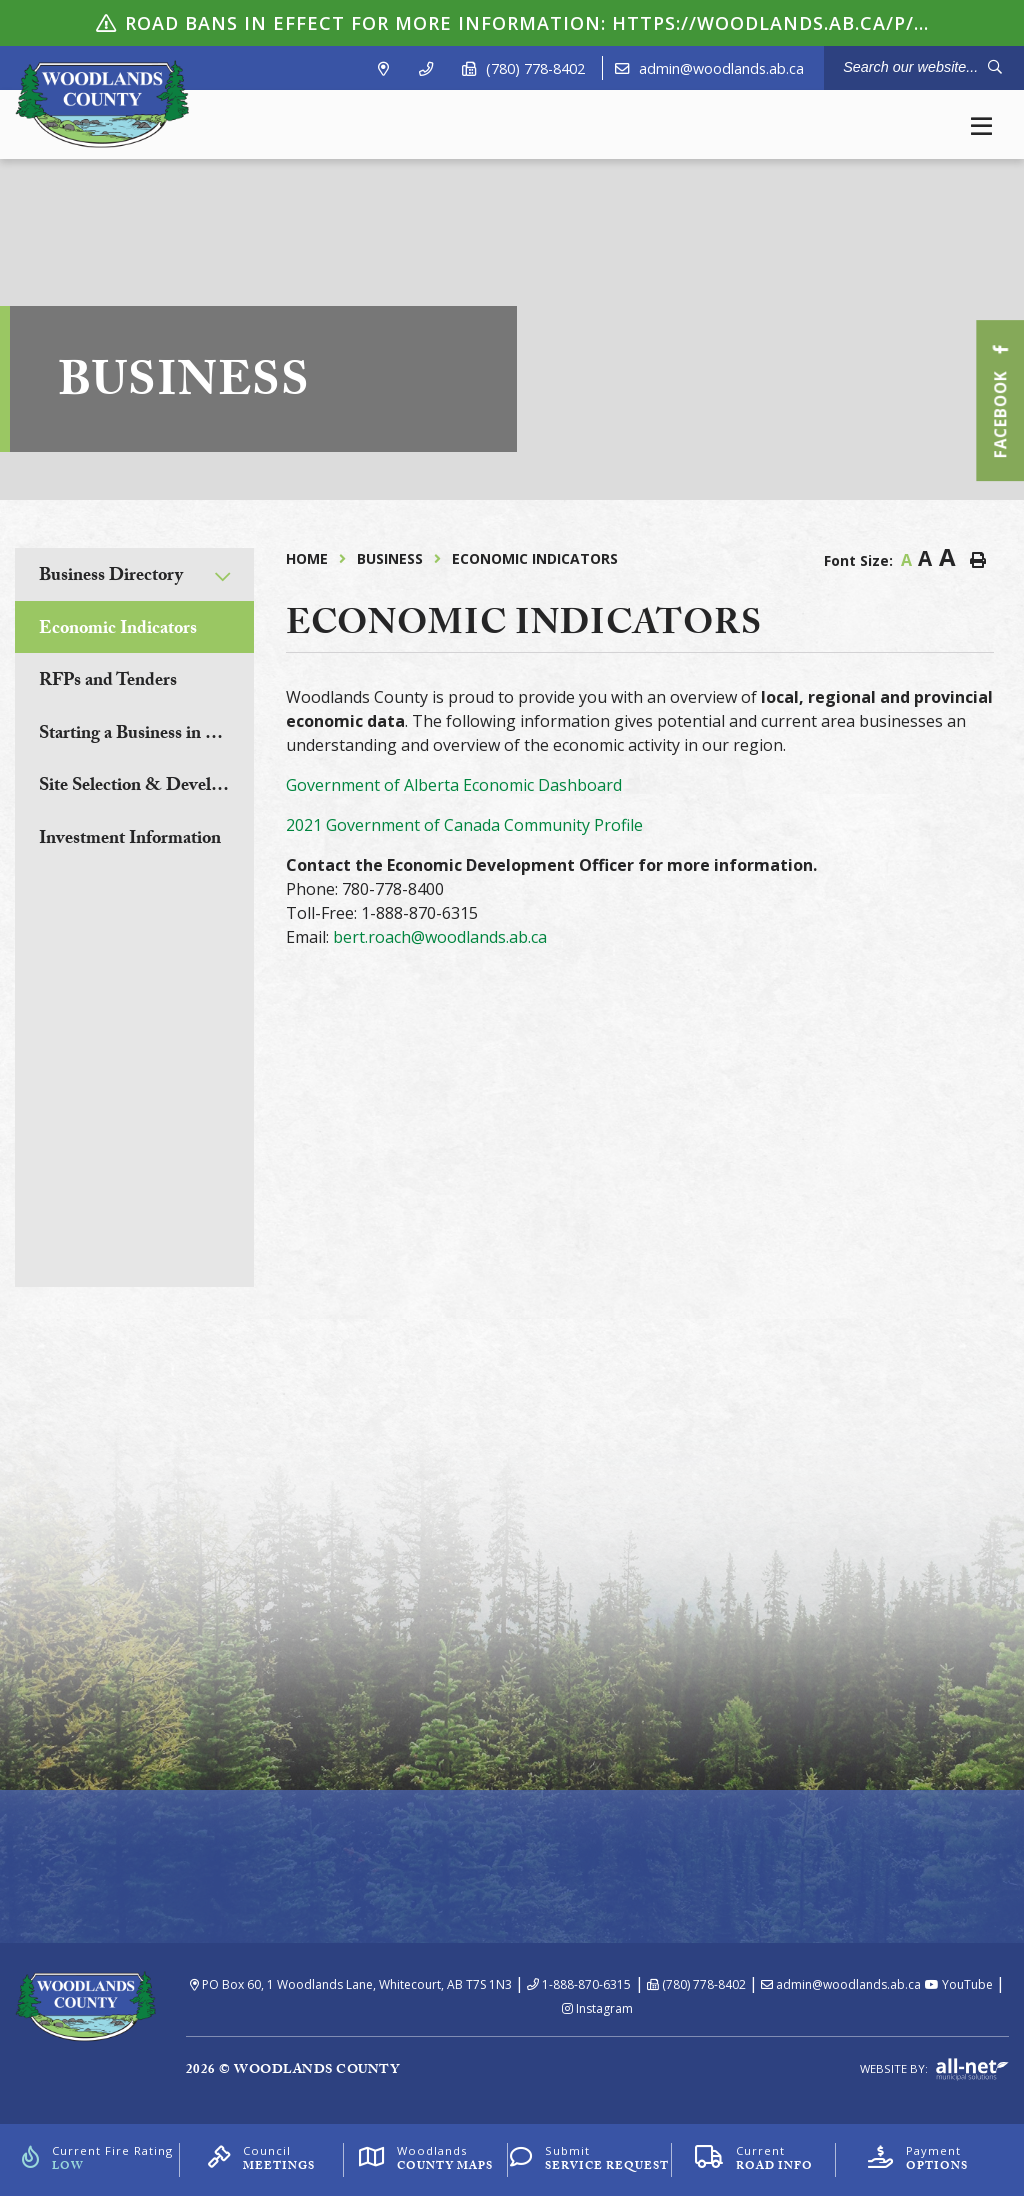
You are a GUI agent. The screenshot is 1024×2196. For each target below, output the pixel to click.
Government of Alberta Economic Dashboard (454, 785)
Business (390, 558)
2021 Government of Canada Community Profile (464, 825)
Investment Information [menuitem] (130, 840)
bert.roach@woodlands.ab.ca (440, 937)
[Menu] (981, 124)
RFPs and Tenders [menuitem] (108, 682)
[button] (222, 577)
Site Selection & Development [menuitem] (146, 787)
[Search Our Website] (924, 68)
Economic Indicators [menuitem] (118, 630)
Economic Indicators (535, 558)
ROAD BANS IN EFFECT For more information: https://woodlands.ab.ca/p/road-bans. (574, 23)
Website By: (934, 2068)
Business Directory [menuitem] (111, 577)
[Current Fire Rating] (97, 2160)
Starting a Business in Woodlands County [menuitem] (146, 735)
